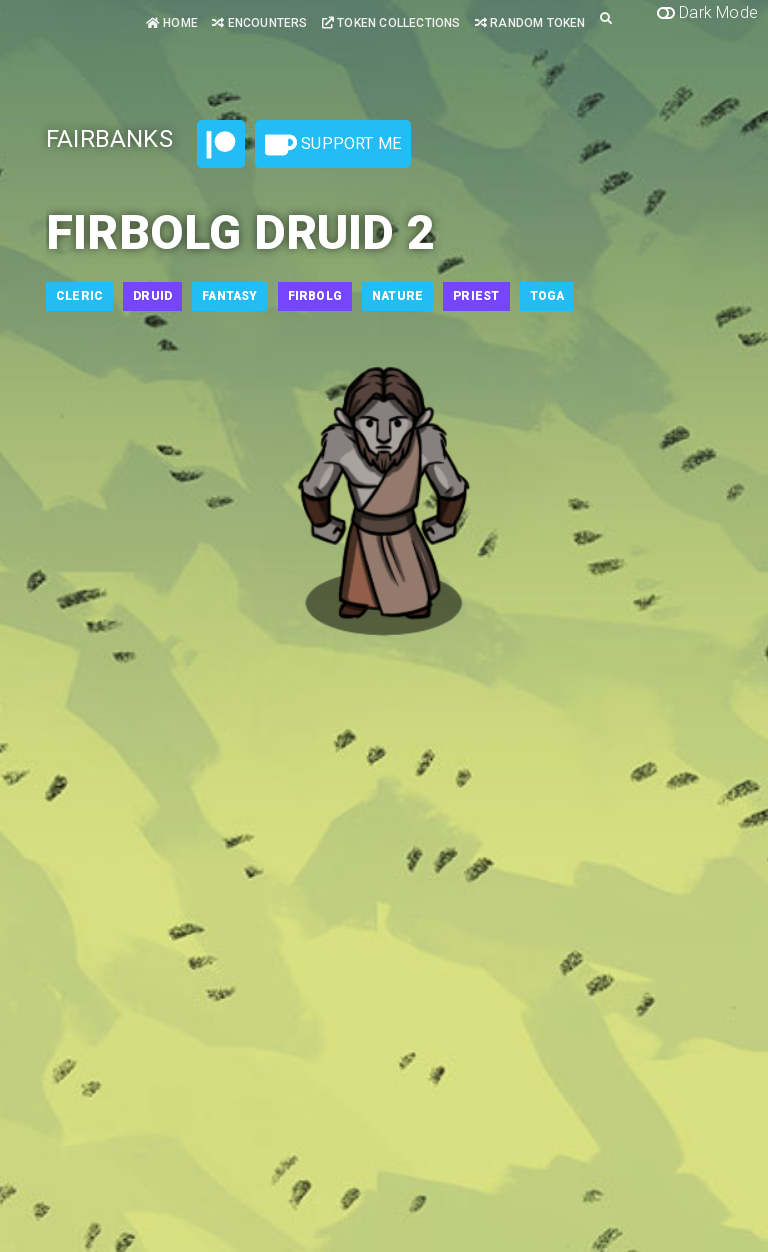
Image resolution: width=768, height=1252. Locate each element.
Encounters (259, 23)
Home (172, 23)
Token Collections (391, 23)
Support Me (333, 145)
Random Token (530, 23)
